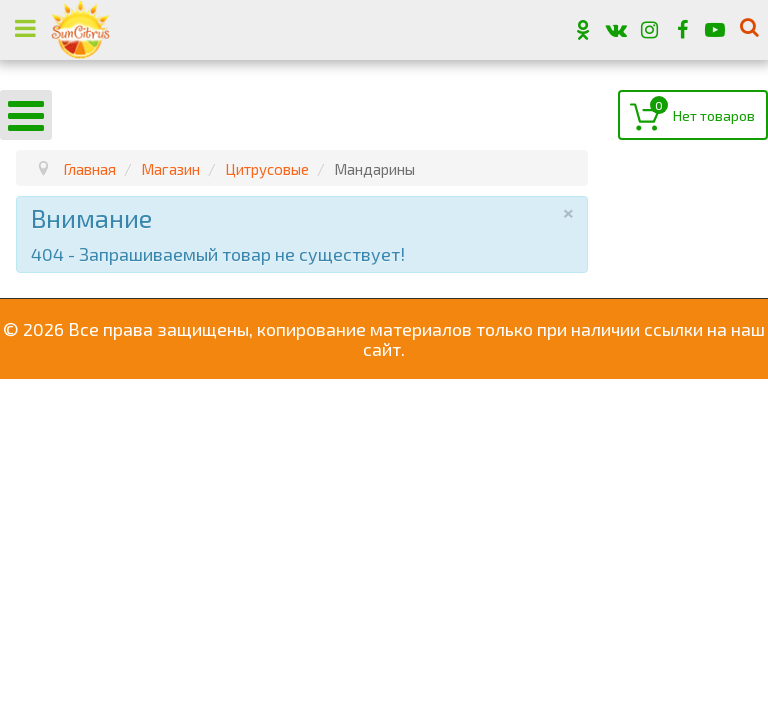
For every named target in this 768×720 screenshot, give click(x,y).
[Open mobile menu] (26, 115)
